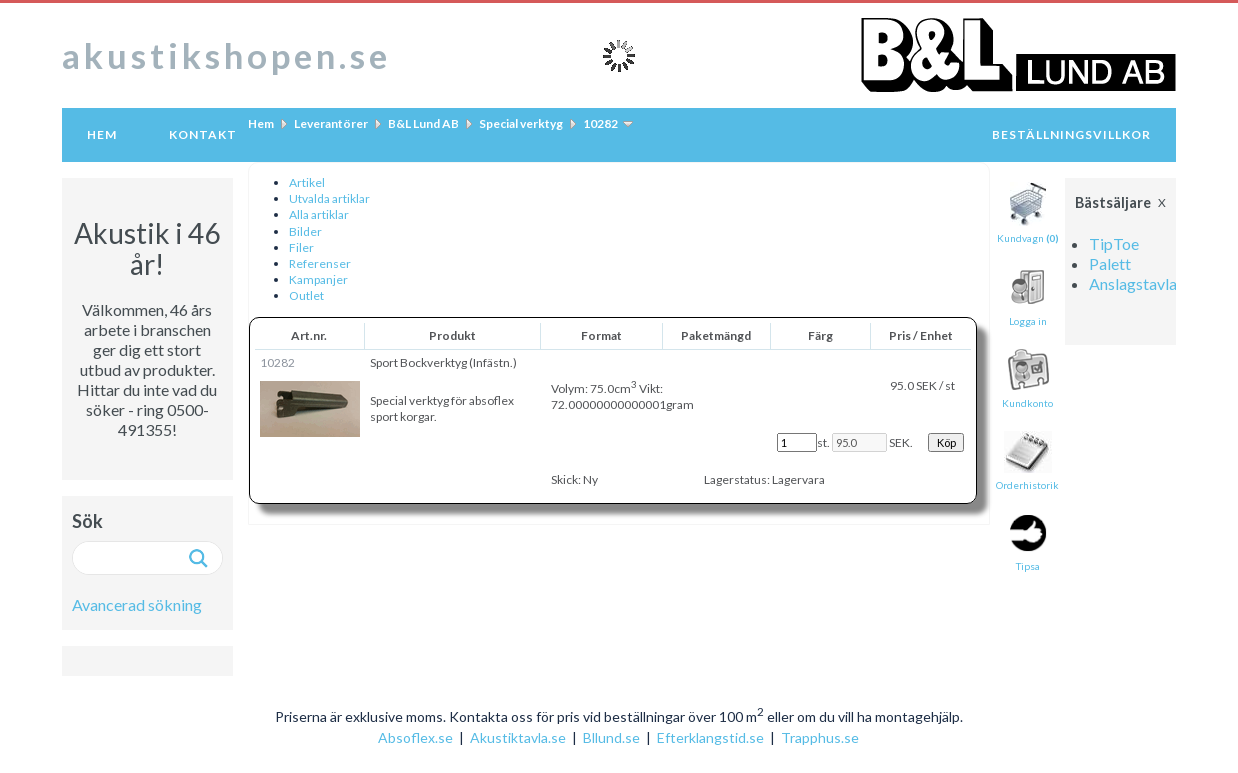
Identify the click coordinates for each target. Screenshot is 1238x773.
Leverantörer (331, 123)
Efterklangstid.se (710, 737)
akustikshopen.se (226, 55)
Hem (102, 134)
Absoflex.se (415, 737)
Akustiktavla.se (518, 737)
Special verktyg (521, 123)
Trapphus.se (820, 737)
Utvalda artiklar (329, 198)
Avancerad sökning (137, 604)
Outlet (306, 295)
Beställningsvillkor (1071, 134)
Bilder (305, 231)
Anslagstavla (1133, 283)
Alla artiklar (319, 214)
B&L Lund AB (423, 123)
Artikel (307, 182)
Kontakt (203, 134)
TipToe (1114, 243)
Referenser (320, 263)
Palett (1110, 263)
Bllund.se (611, 737)
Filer (301, 247)
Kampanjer (318, 279)
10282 (600, 123)
